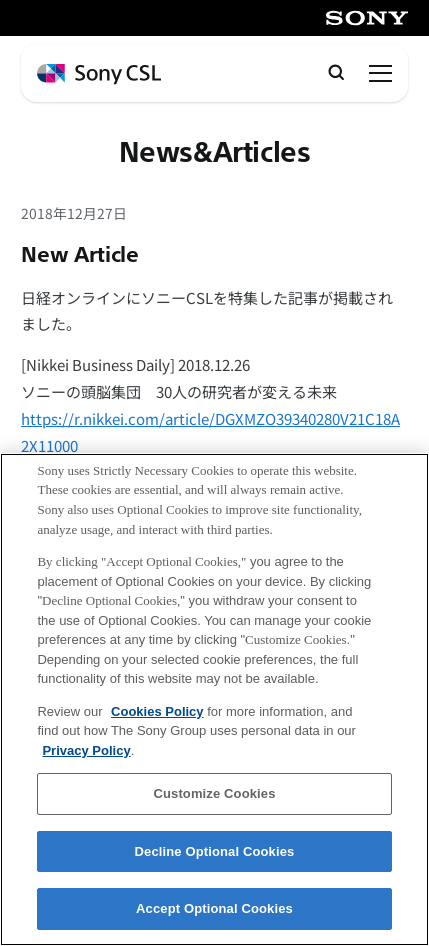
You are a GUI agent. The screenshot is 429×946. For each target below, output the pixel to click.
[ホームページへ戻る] (99, 74)
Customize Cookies (214, 810)
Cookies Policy (157, 727)
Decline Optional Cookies (215, 868)
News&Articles (215, 152)
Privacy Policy (86, 767)
